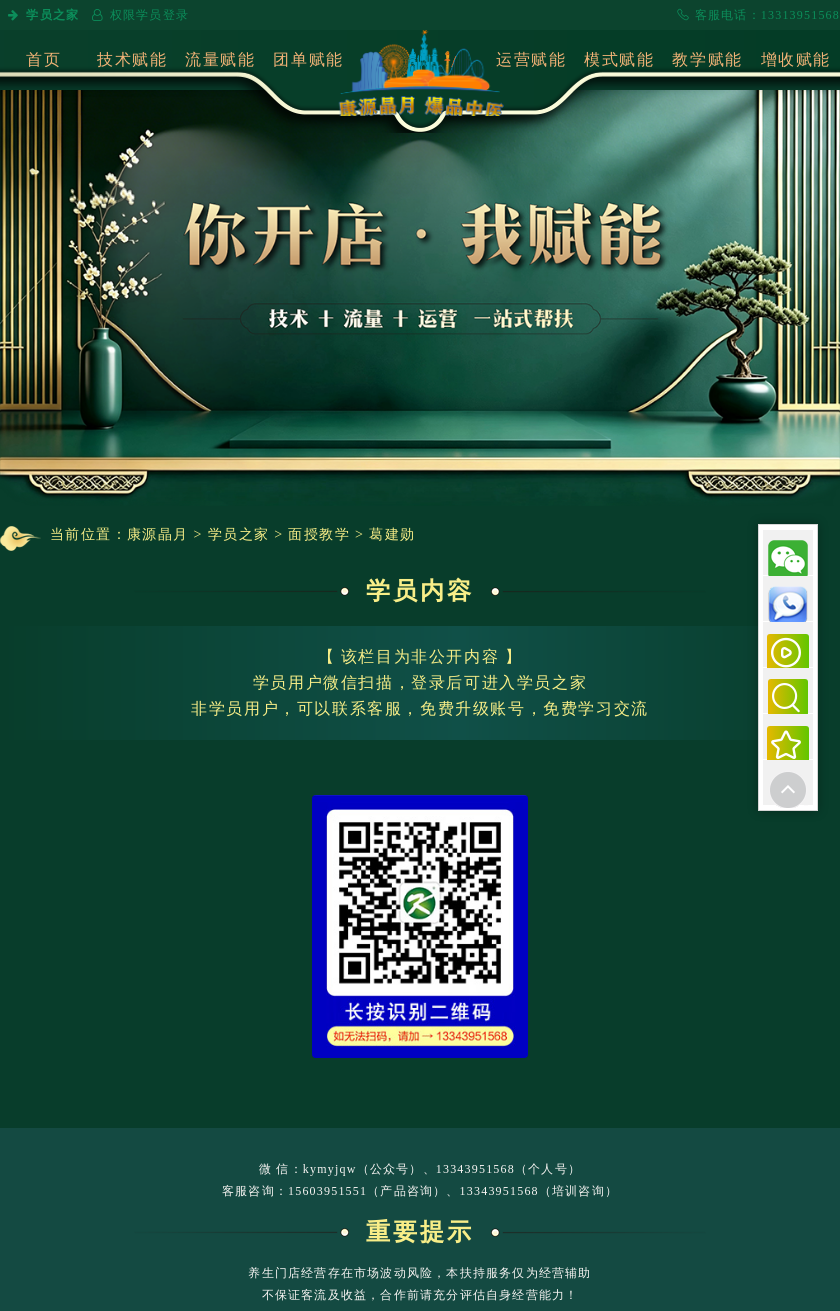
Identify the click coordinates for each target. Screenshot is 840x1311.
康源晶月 (158, 534)
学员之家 (42, 15)
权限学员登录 (139, 15)
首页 (43, 59)
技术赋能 (132, 59)
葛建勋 (392, 534)
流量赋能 (220, 59)
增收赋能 (796, 59)
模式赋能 (619, 59)
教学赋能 (707, 59)
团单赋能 (308, 59)
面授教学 (319, 534)
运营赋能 (531, 59)
